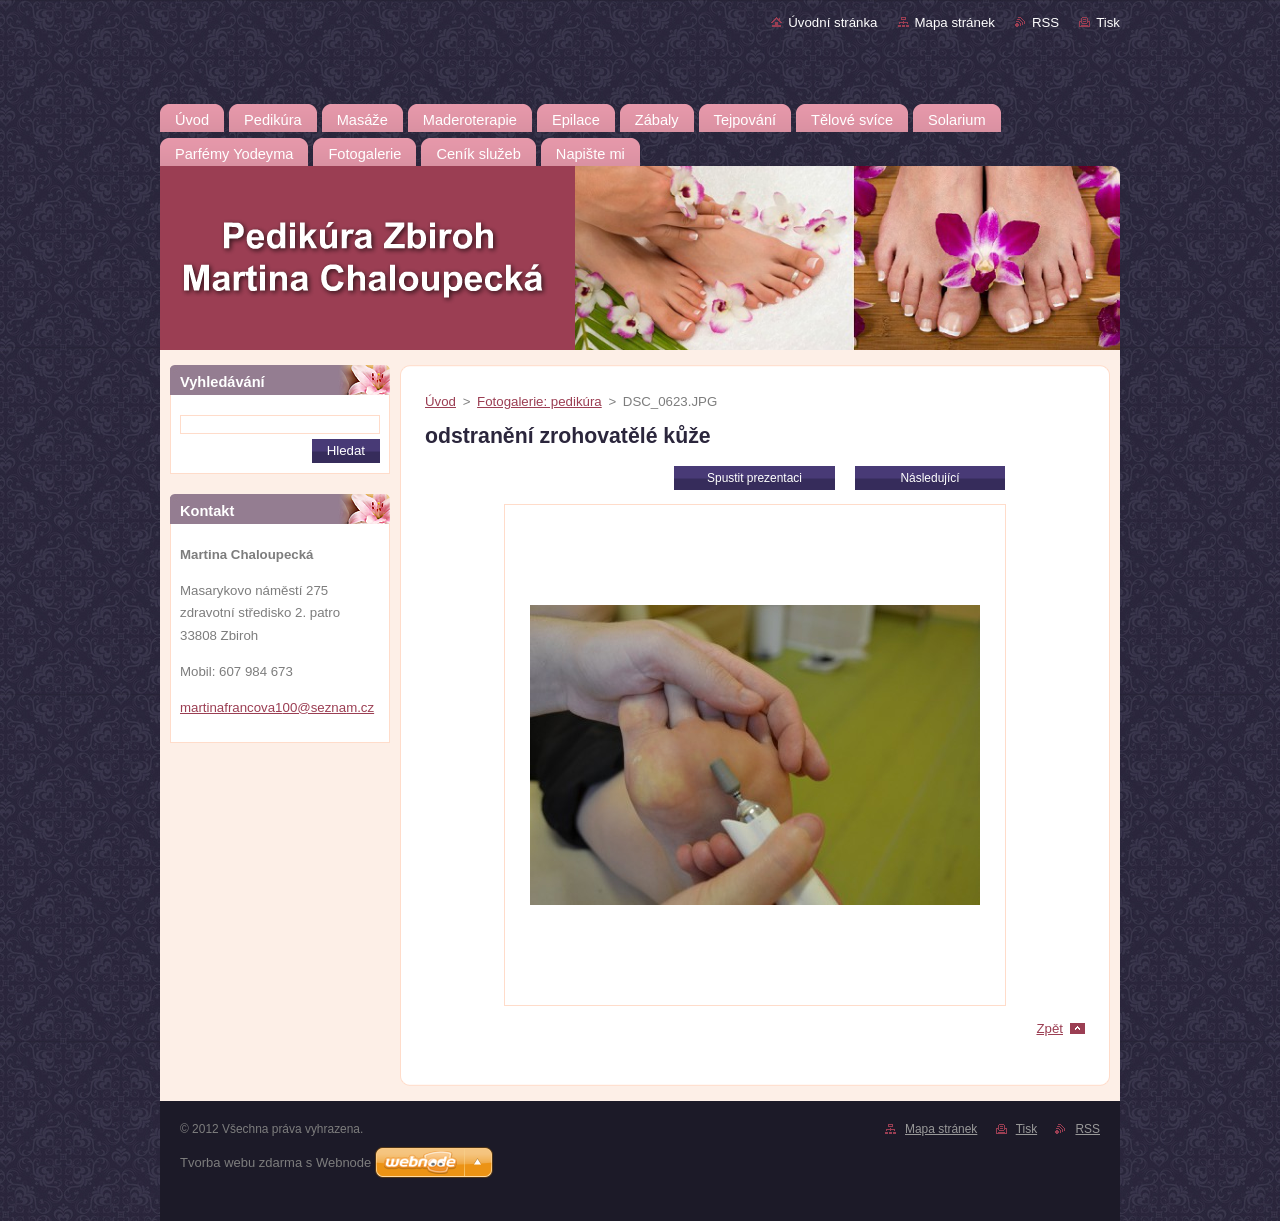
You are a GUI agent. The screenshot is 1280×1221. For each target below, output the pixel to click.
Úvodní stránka (832, 22)
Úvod (440, 401)
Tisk (1108, 22)
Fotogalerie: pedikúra (539, 401)
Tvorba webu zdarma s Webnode (275, 1162)
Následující (929, 478)
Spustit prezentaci (754, 478)
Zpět (1049, 1028)
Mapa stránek (955, 22)
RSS (1045, 22)
